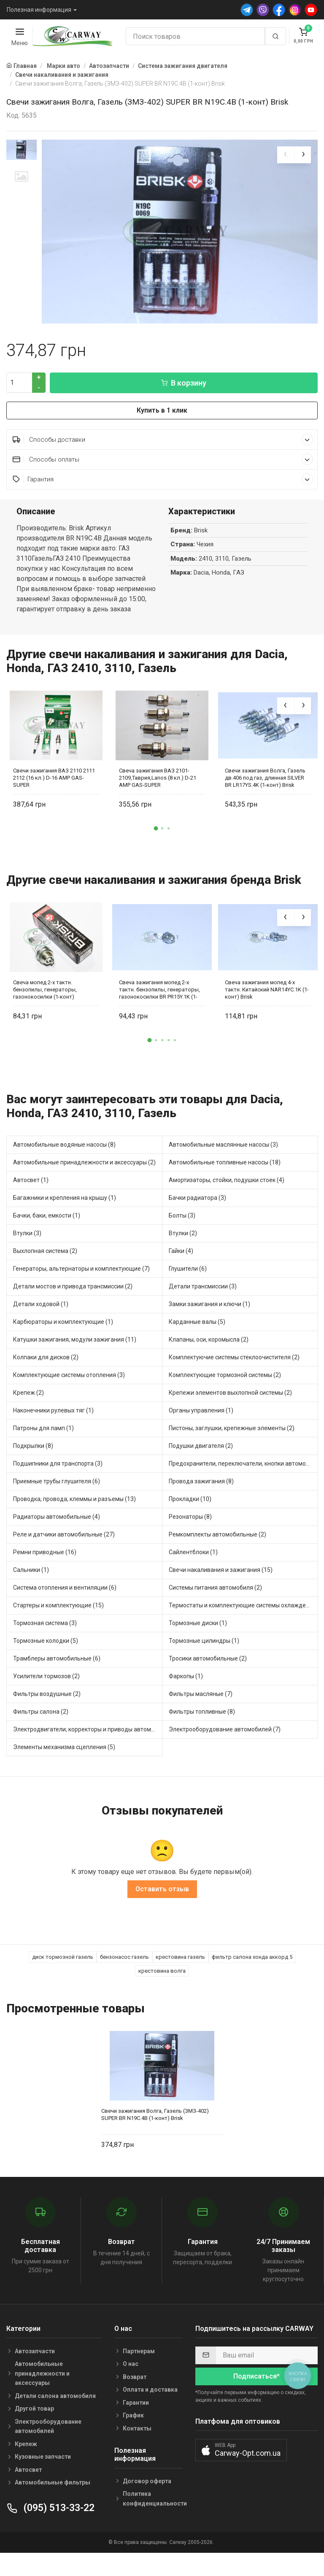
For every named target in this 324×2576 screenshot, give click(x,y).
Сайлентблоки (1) (193, 1574)
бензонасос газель (124, 1979)
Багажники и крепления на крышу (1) (64, 1220)
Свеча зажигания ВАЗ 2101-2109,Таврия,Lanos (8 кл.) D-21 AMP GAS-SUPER (157, 800)
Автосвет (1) (31, 1202)
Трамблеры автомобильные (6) (56, 1680)
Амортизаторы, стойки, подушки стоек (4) (226, 1202)
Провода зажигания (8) (201, 1503)
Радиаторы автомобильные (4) (56, 1539)
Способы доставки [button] (163, 461)
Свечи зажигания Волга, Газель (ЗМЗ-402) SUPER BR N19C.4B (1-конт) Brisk (155, 2137)
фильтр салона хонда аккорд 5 (252, 1979)
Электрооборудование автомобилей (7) (225, 1751)
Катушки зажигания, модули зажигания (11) (74, 1361)
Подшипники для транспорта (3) (58, 1485)
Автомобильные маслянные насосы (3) (223, 1167)
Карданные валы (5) (197, 1344)
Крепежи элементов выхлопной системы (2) (230, 1415)
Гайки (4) (181, 1273)
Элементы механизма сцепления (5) (64, 1769)
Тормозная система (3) (45, 1645)
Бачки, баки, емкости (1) (46, 1237)
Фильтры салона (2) (40, 1734)
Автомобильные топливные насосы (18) (225, 1184)
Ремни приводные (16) (44, 1574)
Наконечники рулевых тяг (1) (53, 1432)
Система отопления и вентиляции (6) (64, 1610)
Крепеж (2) (28, 1415)
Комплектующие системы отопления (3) (69, 1397)
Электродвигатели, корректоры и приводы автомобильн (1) (87, 1751)
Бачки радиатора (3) (197, 1220)
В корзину (183, 405)
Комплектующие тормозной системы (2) (225, 1397)
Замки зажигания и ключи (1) (209, 1326)
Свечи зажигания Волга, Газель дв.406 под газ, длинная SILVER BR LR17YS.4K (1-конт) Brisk (265, 800)
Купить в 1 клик (162, 433)
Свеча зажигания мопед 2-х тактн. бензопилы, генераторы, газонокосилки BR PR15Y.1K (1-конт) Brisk (159, 1011)
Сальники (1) (31, 1592)
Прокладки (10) (190, 1521)
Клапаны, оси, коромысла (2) (208, 1361)
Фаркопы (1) (186, 1698)
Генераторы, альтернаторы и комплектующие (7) (81, 1291)
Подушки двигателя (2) (201, 1468)
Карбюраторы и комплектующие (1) (63, 1344)
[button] (156, 851)
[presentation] (285, 154)
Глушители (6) (188, 1291)
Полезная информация (39, 9)
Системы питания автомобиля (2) (215, 1610)
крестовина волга (162, 1993)
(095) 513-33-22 (50, 2529)
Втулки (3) (27, 1255)
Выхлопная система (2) (45, 1273)
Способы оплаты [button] (163, 481)
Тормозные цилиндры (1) (204, 1663)
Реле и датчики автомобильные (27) (64, 1556)
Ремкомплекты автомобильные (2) (217, 1556)
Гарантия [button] (163, 501)
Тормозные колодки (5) (45, 1663)
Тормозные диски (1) (198, 1645)
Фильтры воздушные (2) (47, 1716)
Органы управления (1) (201, 1432)
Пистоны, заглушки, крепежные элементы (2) (231, 1450)
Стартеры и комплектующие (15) (58, 1627)
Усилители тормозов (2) (46, 1698)
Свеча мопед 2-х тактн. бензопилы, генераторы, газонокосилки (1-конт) (45, 1011)
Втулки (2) (183, 1255)
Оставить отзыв (162, 1911)
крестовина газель (180, 1979)
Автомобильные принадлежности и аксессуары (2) (84, 1184)
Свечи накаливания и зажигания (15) (221, 1592)
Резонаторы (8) (190, 1539)
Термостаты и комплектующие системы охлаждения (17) (243, 1627)
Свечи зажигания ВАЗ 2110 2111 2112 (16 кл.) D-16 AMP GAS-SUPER (54, 800)
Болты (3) (182, 1237)
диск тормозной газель (62, 1979)
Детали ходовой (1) (40, 1326)
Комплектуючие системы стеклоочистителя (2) (234, 1379)
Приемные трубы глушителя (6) (56, 1503)
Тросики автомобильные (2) (208, 1680)
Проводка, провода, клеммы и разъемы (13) (74, 1521)
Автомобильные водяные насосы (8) (64, 1167)
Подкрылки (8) (33, 1468)
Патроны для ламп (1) (43, 1450)
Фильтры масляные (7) (200, 1716)
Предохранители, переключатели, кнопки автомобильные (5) (243, 1485)
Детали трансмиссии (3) (203, 1308)
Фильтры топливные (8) (202, 1734)
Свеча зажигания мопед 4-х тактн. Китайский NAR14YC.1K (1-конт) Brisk (267, 1011)
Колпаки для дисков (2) (45, 1379)
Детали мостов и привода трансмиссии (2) (72, 1308)
